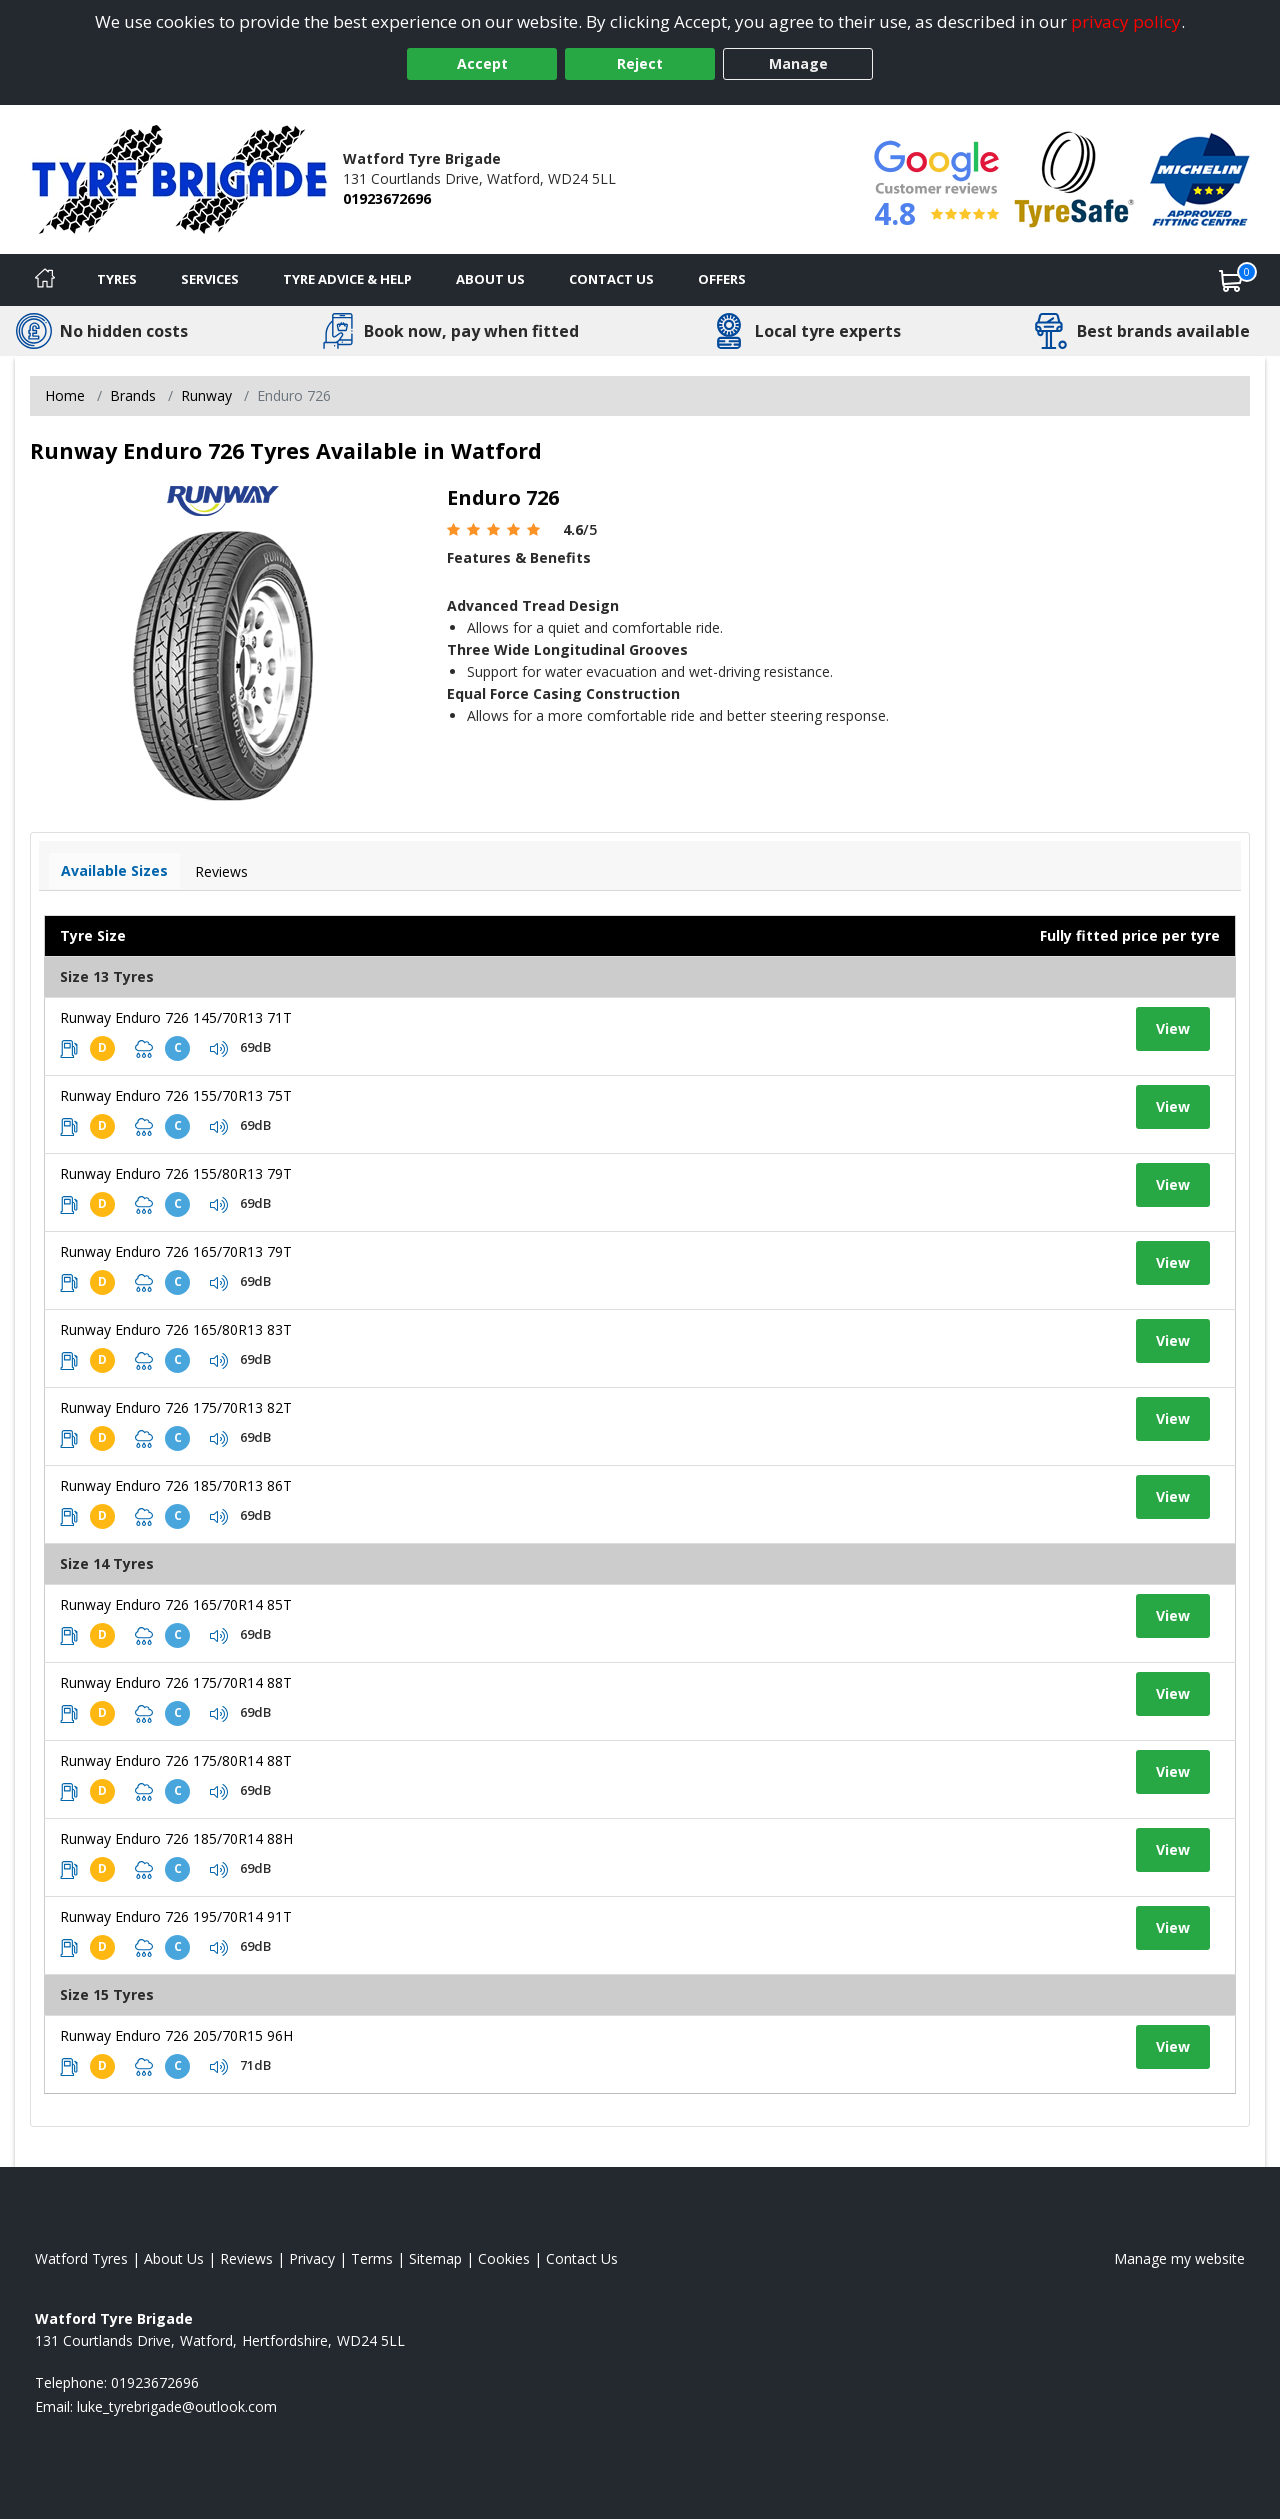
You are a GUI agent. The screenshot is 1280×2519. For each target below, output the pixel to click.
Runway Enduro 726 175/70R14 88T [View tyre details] (176, 1682)
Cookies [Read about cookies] (504, 2258)
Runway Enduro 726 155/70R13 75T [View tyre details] (176, 1095)
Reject (640, 63)
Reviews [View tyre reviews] (221, 871)
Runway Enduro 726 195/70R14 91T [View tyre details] (176, 1916)
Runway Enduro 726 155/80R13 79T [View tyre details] (176, 1173)
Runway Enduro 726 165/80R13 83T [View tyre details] (176, 1329)
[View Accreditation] (1074, 177)
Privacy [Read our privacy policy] (312, 2258)
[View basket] (1231, 280)
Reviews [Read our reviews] (246, 2258)
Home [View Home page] (65, 395)
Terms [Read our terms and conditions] (372, 2258)
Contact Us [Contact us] (611, 279)
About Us (490, 279)
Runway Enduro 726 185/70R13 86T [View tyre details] (176, 1485)
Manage (798, 63)
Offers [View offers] (722, 279)
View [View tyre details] (1173, 1028)
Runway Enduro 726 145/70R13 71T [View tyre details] (176, 1017)
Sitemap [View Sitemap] (435, 2258)
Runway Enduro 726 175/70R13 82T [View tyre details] (176, 1407)
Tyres (117, 279)
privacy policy (1126, 21)
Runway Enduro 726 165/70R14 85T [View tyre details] (176, 1604)
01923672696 (387, 198)
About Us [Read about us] (174, 2258)
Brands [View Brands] (133, 395)
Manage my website (1179, 2258)
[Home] (45, 280)
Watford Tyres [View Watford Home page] (81, 2258)
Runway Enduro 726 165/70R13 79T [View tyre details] (176, 1251)
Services (210, 279)
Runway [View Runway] (206, 395)
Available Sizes (114, 870)
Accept (482, 63)
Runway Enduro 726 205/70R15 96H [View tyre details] (176, 2035)
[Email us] (177, 2406)
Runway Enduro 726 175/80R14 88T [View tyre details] (176, 1760)
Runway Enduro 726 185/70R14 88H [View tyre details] (176, 1838)
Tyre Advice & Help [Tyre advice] (347, 279)
